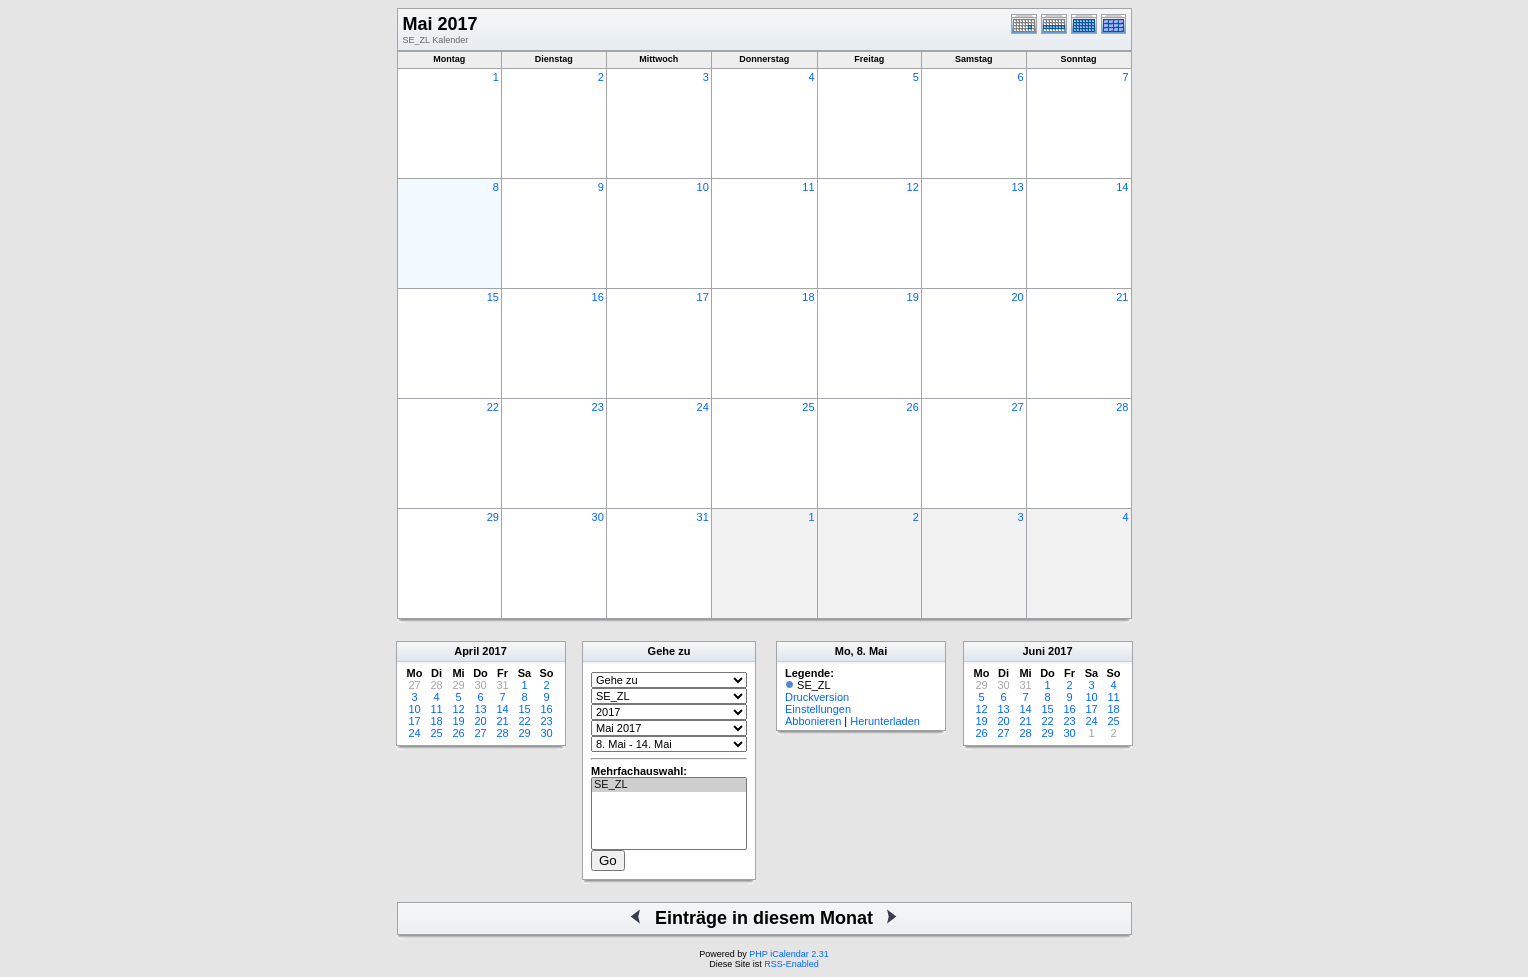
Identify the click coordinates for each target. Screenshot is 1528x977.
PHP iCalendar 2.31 (788, 954)
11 (808, 187)
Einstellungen (818, 709)
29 (493, 517)
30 (598, 517)
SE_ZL (669, 785)
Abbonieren (813, 721)
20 (1017, 297)
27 (1017, 407)
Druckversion (817, 697)
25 (808, 407)
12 (913, 187)
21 (1122, 297)
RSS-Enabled (791, 964)
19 (913, 297)
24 (703, 407)
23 (598, 407)
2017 (494, 651)
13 (1017, 187)
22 (493, 407)
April (466, 651)
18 (808, 297)
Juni (1033, 651)
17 (703, 297)
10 (703, 187)
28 (1122, 407)
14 (1122, 187)
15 (493, 297)
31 (703, 517)
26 (913, 407)
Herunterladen (885, 721)
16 (598, 297)
